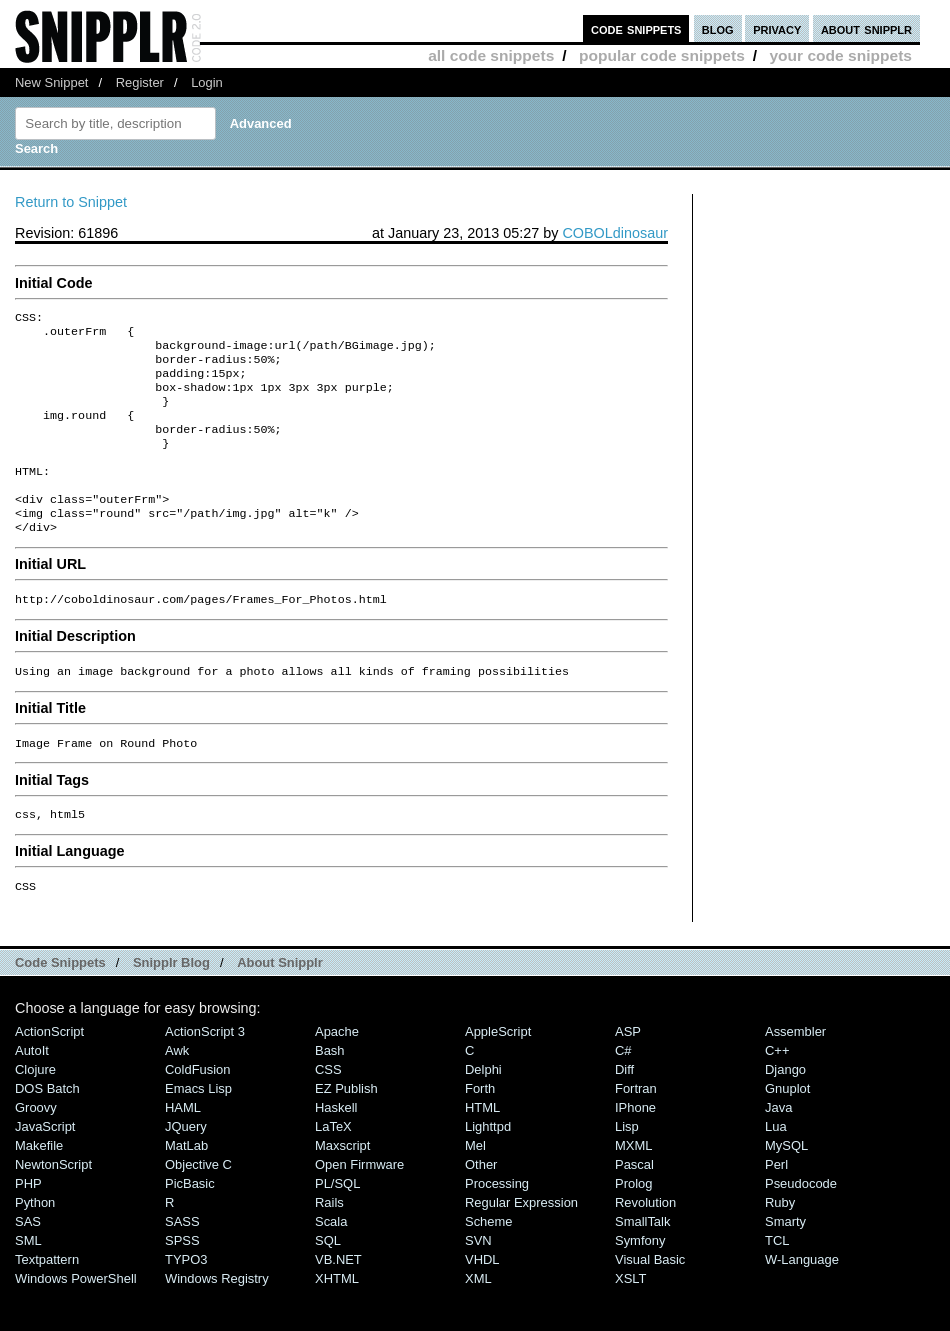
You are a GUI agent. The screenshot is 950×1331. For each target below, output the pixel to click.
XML (478, 1320)
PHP (28, 1225)
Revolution (645, 1244)
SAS (28, 1263)
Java (778, 1149)
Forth (480, 1130)
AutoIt (32, 1092)
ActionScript (49, 1073)
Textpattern (47, 1301)
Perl (776, 1206)
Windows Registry (217, 1320)
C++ (777, 1092)
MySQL (786, 1187)
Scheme (489, 1263)
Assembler (795, 1073)
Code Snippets (60, 1004)
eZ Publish (346, 1130)
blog (718, 28)
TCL (777, 1282)
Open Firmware (359, 1206)
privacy (777, 28)
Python (35, 1244)
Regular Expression (521, 1244)
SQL (328, 1282)
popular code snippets (662, 55)
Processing (497, 1225)
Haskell (336, 1149)
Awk (177, 1092)
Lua (776, 1168)
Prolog (633, 1225)
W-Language (802, 1301)
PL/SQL (337, 1225)
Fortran (636, 1130)
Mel (475, 1187)
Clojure (35, 1111)
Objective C (198, 1206)
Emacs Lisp (198, 1130)
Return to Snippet (71, 202)
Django (785, 1111)
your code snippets (840, 55)
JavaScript (45, 1168)
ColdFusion (198, 1111)
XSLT (630, 1320)
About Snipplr (280, 1004)
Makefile (39, 1187)
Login (207, 82)
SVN (478, 1282)
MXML (633, 1187)
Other (481, 1206)
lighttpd (488, 1168)
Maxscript (342, 1187)
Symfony (640, 1282)
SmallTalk (642, 1263)
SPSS (182, 1282)
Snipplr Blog (171, 1004)
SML (28, 1282)
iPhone (635, 1149)
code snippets (636, 28)
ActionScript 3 (205, 1073)
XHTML (337, 1320)
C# (623, 1092)
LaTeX (333, 1168)
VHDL (482, 1301)
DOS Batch (47, 1130)
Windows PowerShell (76, 1320)
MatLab (186, 1187)
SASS (182, 1263)
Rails (329, 1244)
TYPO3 (186, 1301)
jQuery (186, 1168)
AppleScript (498, 1073)
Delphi (483, 1111)
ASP (628, 1073)
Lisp (627, 1168)
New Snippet (51, 82)
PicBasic (190, 1225)
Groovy (36, 1149)
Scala (331, 1263)
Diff (624, 1111)
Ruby (780, 1244)
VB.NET (338, 1301)
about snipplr (866, 28)
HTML (482, 1149)
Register (140, 82)
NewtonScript (53, 1206)
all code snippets (491, 55)
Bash (330, 1092)
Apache (337, 1073)
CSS (328, 1111)
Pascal (634, 1206)
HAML (183, 1149)
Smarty (785, 1263)
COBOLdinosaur (615, 233)
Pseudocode (801, 1225)
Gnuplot (787, 1130)
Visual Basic (650, 1301)
